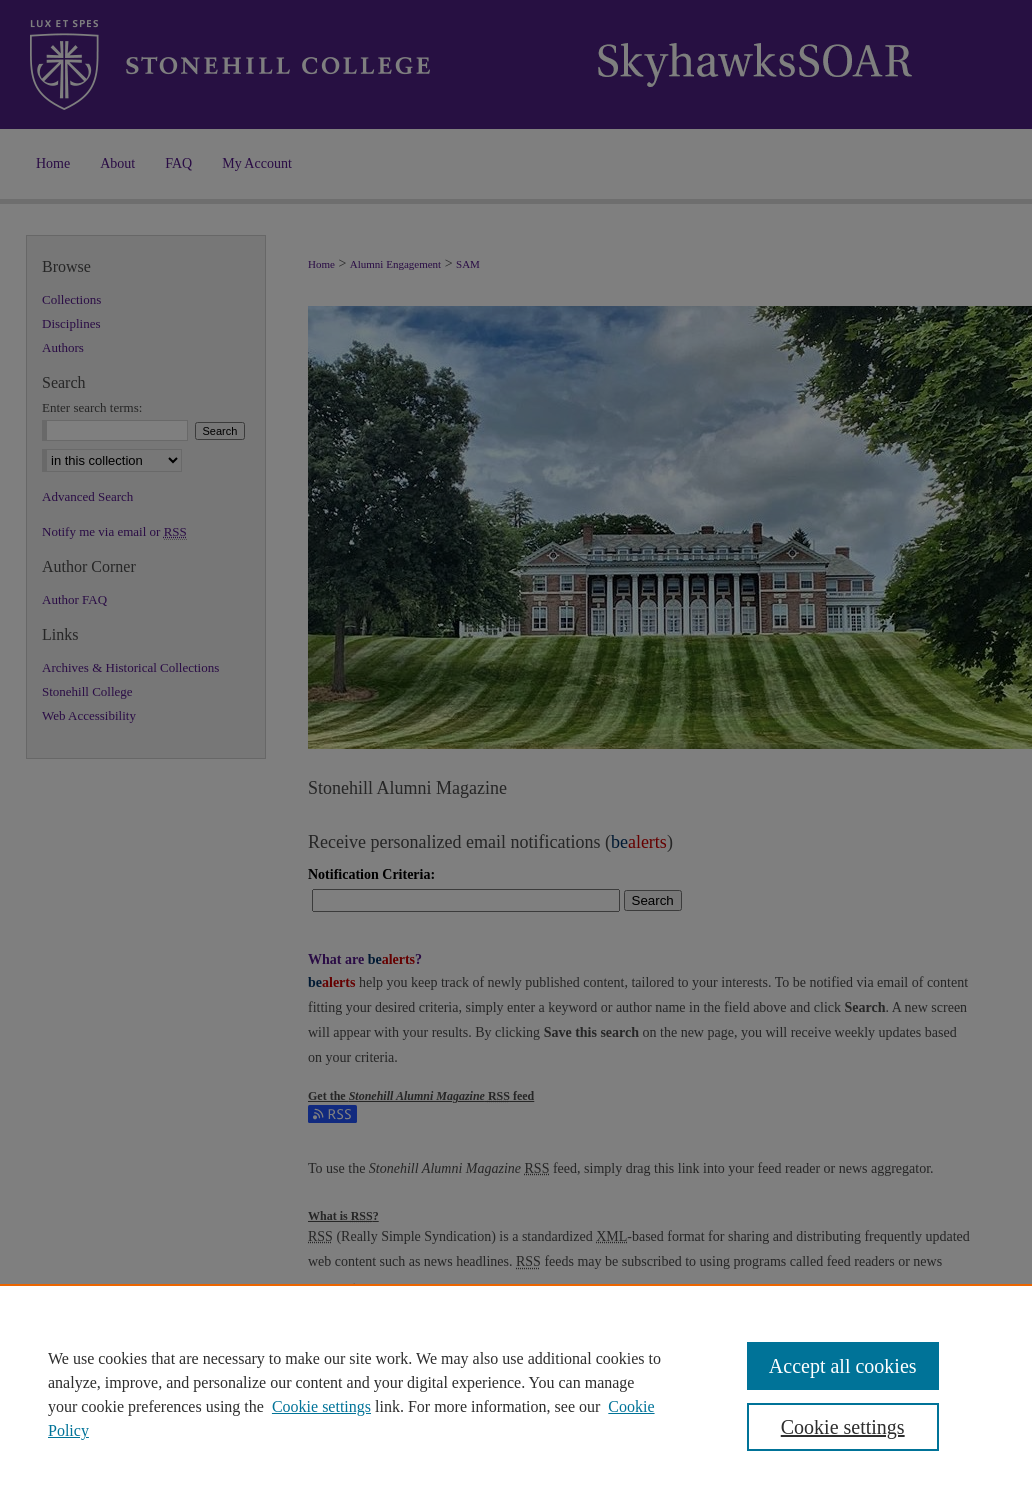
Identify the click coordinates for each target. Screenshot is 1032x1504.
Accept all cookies (843, 1366)
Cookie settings (321, 1406)
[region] (516, 1394)
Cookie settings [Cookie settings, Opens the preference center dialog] (843, 1427)
